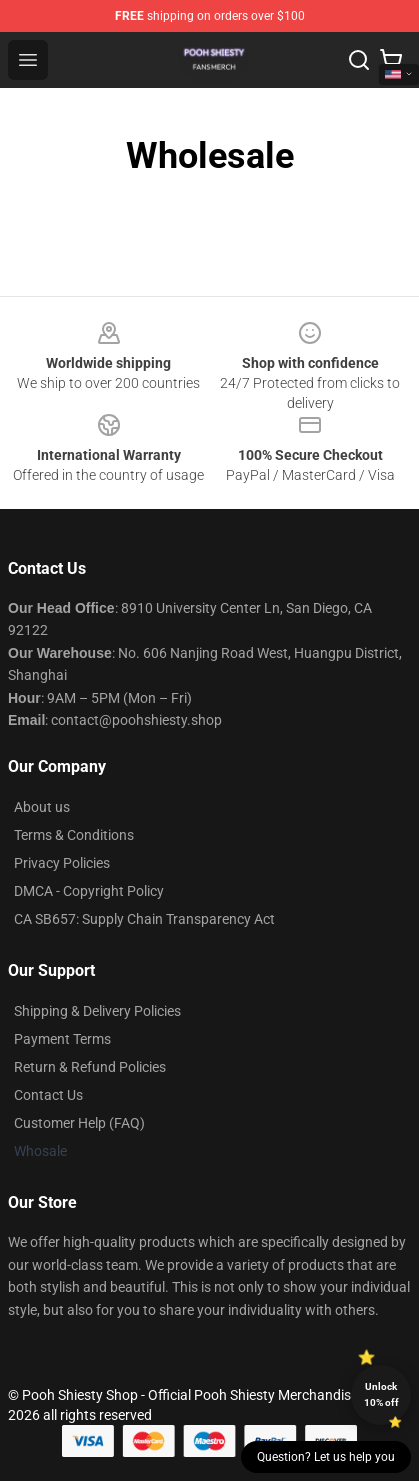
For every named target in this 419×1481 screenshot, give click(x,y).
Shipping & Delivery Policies (97, 1011)
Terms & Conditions (74, 835)
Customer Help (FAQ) (79, 1123)
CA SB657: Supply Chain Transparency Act (144, 919)
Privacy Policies (62, 863)
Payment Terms (62, 1039)
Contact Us (48, 1095)
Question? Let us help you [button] (326, 1457)
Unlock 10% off (381, 1394)
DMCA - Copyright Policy (89, 891)
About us (42, 807)
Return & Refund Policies (90, 1067)
